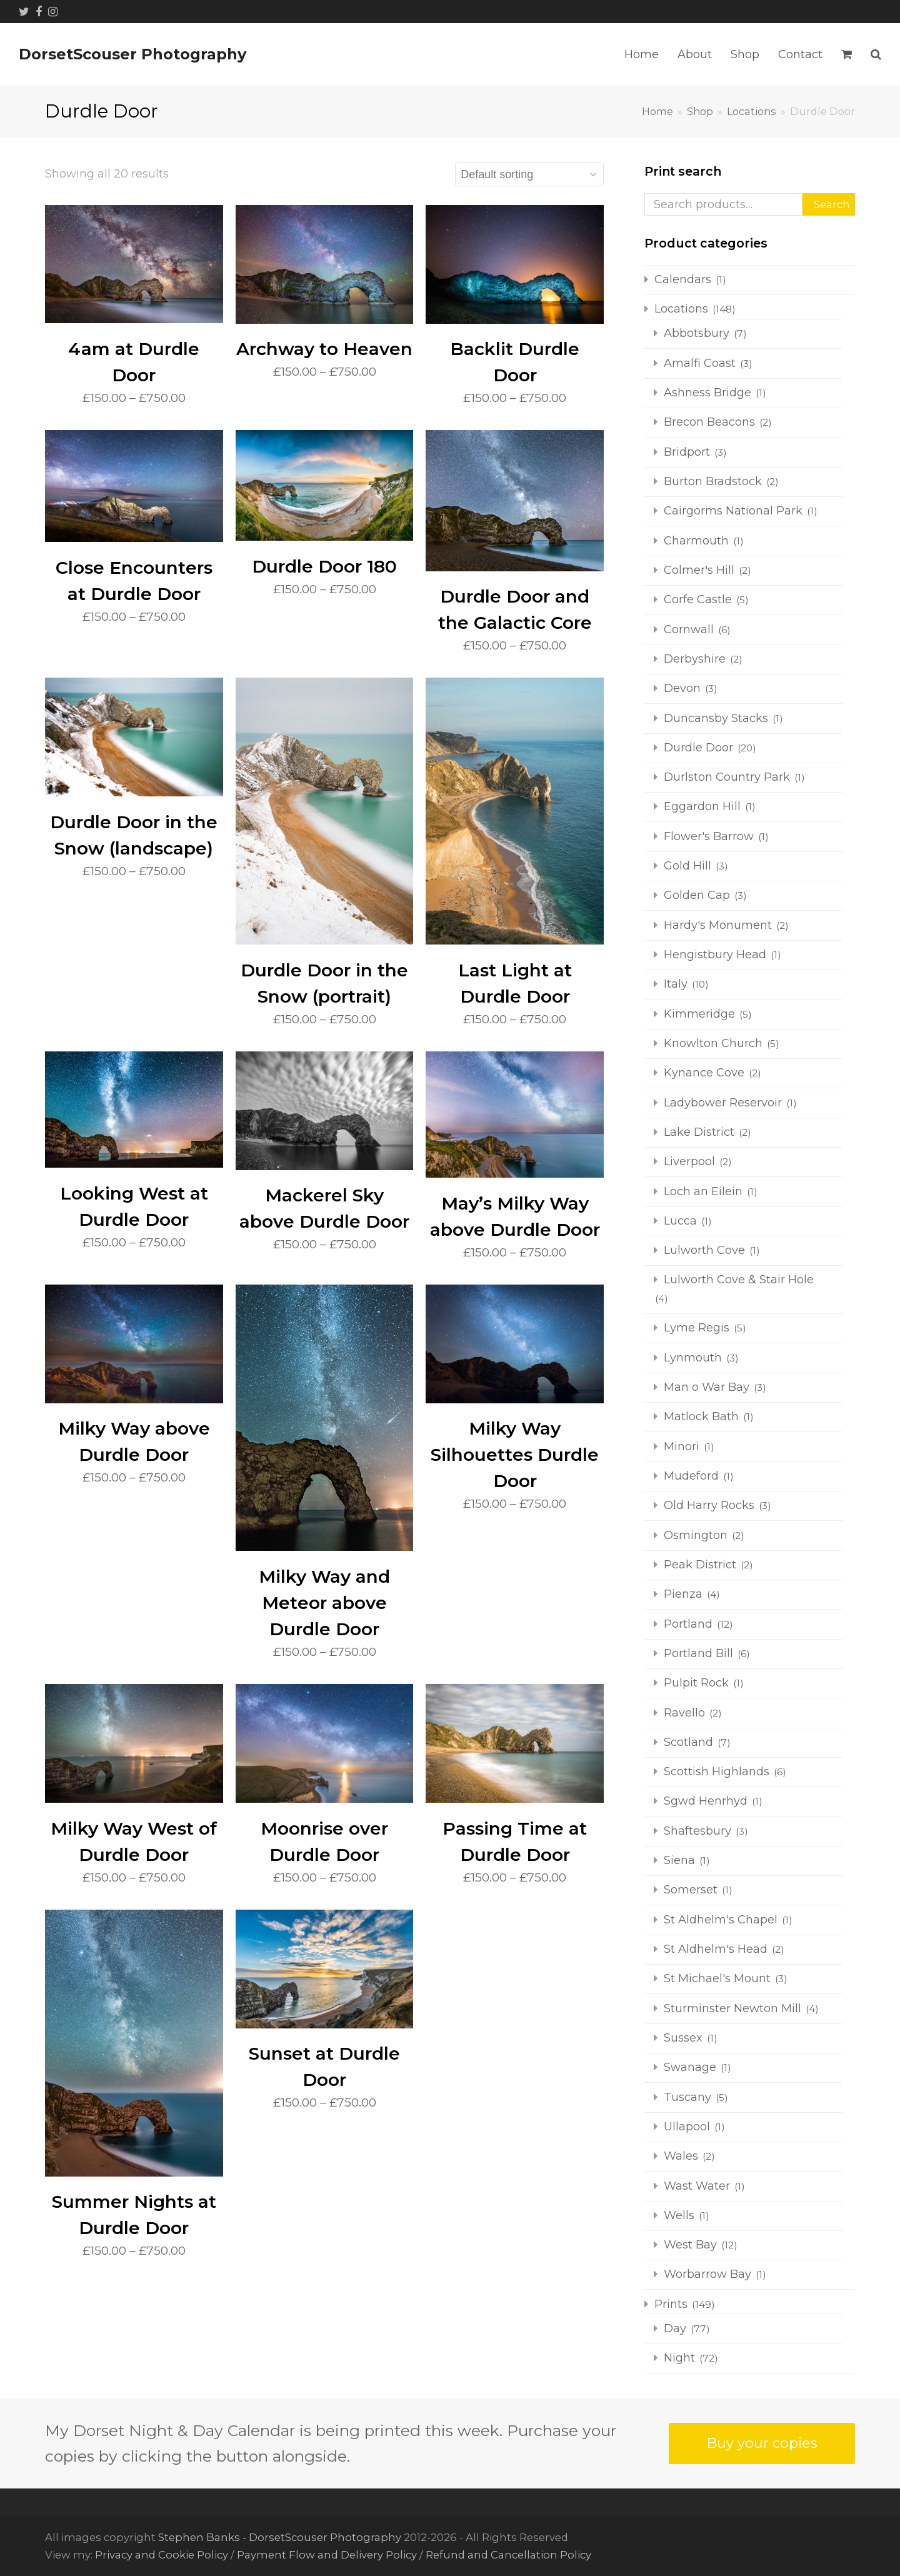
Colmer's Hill (699, 570)
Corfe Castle (698, 599)
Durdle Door (698, 747)
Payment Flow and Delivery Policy (327, 2554)
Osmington (696, 1535)
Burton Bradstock (713, 481)
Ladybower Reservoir (723, 1103)
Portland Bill (698, 1653)
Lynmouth (693, 1358)
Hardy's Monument (718, 925)
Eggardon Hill (702, 806)
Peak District (700, 1564)
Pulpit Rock (696, 1683)
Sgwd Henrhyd (706, 1801)
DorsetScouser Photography (132, 54)
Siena (679, 1860)
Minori (681, 1446)
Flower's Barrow (709, 836)
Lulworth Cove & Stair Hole (739, 1279)
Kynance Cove (704, 1073)
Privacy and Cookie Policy (161, 2554)
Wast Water (697, 2186)
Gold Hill (687, 866)
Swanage (690, 2067)
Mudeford (691, 1476)
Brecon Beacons (709, 422)
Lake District (699, 1132)
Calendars (682, 279)
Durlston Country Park (727, 777)
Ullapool (687, 2126)
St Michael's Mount (717, 1978)
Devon (682, 688)
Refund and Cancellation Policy (508, 2554)
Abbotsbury (696, 333)
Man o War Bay (706, 1387)
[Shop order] (529, 174)
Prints (671, 2304)
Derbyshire (695, 659)
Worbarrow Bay (707, 2274)
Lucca (680, 1221)
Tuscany (687, 2097)
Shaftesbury (697, 1831)
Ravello (684, 1713)
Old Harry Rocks (709, 1505)
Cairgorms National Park (733, 511)
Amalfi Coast (700, 363)
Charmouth (696, 541)
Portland (688, 1624)
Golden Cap (697, 895)
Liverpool (689, 1161)
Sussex (683, 2038)
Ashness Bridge (707, 392)
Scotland (688, 1742)
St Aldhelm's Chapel (721, 1920)
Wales (681, 2156)
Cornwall (689, 629)
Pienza (683, 1594)
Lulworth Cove (704, 1250)
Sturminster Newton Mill (732, 2008)
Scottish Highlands (716, 1771)
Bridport (687, 452)
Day (675, 2328)
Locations (681, 309)
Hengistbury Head (715, 954)
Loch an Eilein (703, 1191)
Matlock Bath (701, 1416)
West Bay (690, 2245)
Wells (679, 2215)
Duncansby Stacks (716, 718)
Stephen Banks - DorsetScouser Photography (279, 2537)
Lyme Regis (696, 1328)
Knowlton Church (713, 1043)
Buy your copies (762, 2443)
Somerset (691, 1890)
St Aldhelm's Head (716, 1949)
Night (679, 2358)
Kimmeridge (699, 1014)
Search (832, 204)
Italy (676, 984)
